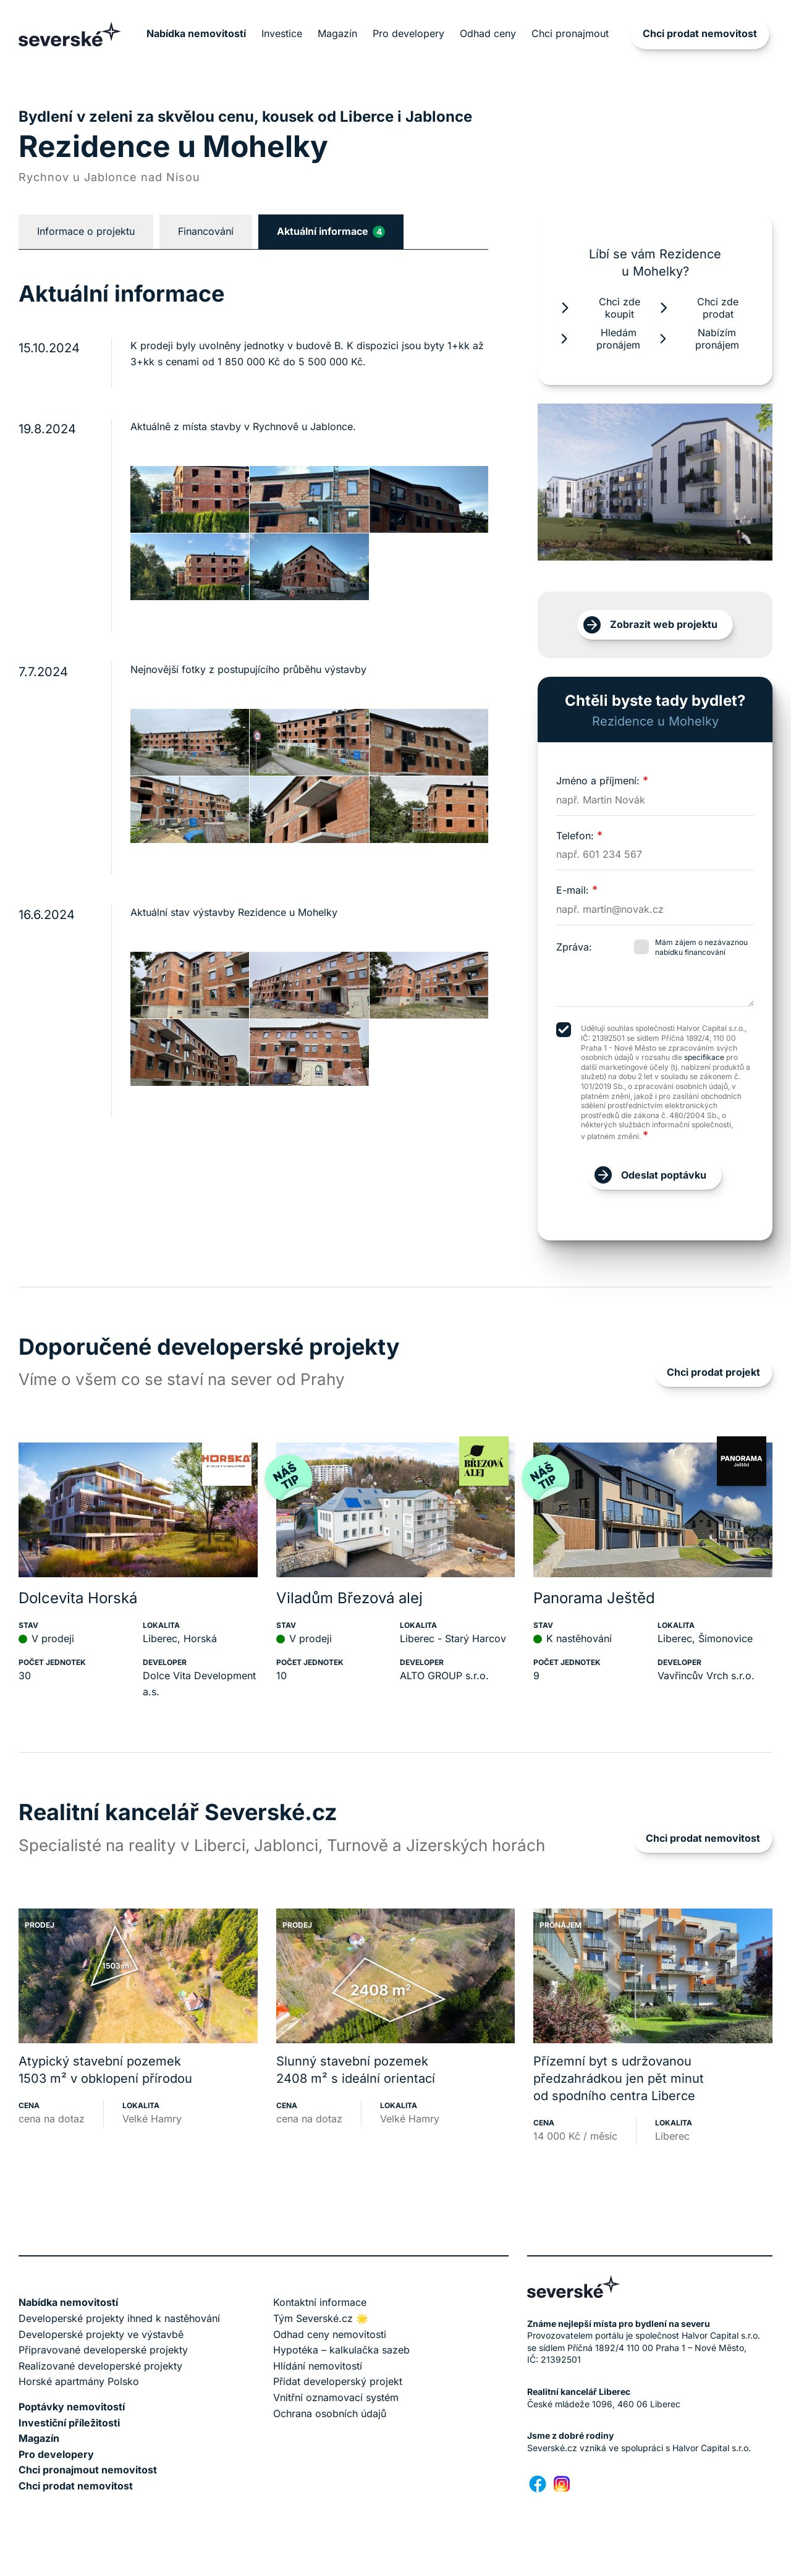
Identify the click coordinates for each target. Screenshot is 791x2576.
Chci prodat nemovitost (700, 33)
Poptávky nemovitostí (72, 2406)
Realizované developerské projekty (100, 2366)
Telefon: (579, 835)
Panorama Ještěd (594, 1598)
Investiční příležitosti (69, 2423)
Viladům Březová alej (349, 1598)
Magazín (337, 33)
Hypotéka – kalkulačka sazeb (341, 2350)
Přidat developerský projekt (337, 2381)
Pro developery (408, 33)
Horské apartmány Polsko (79, 2381)
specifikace (704, 1057)
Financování (206, 231)
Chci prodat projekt (713, 1372)
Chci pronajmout (570, 33)
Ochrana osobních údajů (329, 2413)
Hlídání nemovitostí (317, 2366)
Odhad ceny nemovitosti (329, 2334)
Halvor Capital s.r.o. (711, 2448)
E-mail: (577, 890)
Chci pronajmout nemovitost (88, 2470)
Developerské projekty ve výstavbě (101, 2334)
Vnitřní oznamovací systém (336, 2397)
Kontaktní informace (319, 2302)
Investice (281, 33)
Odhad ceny (488, 33)
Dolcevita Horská (78, 1598)
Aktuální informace (331, 231)
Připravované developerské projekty (103, 2350)
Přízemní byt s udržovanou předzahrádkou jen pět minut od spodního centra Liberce (618, 2078)
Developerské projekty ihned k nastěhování (119, 2318)
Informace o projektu (86, 231)
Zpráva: (574, 947)
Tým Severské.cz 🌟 (320, 2318)
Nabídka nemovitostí (196, 33)
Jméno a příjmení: (602, 780)
